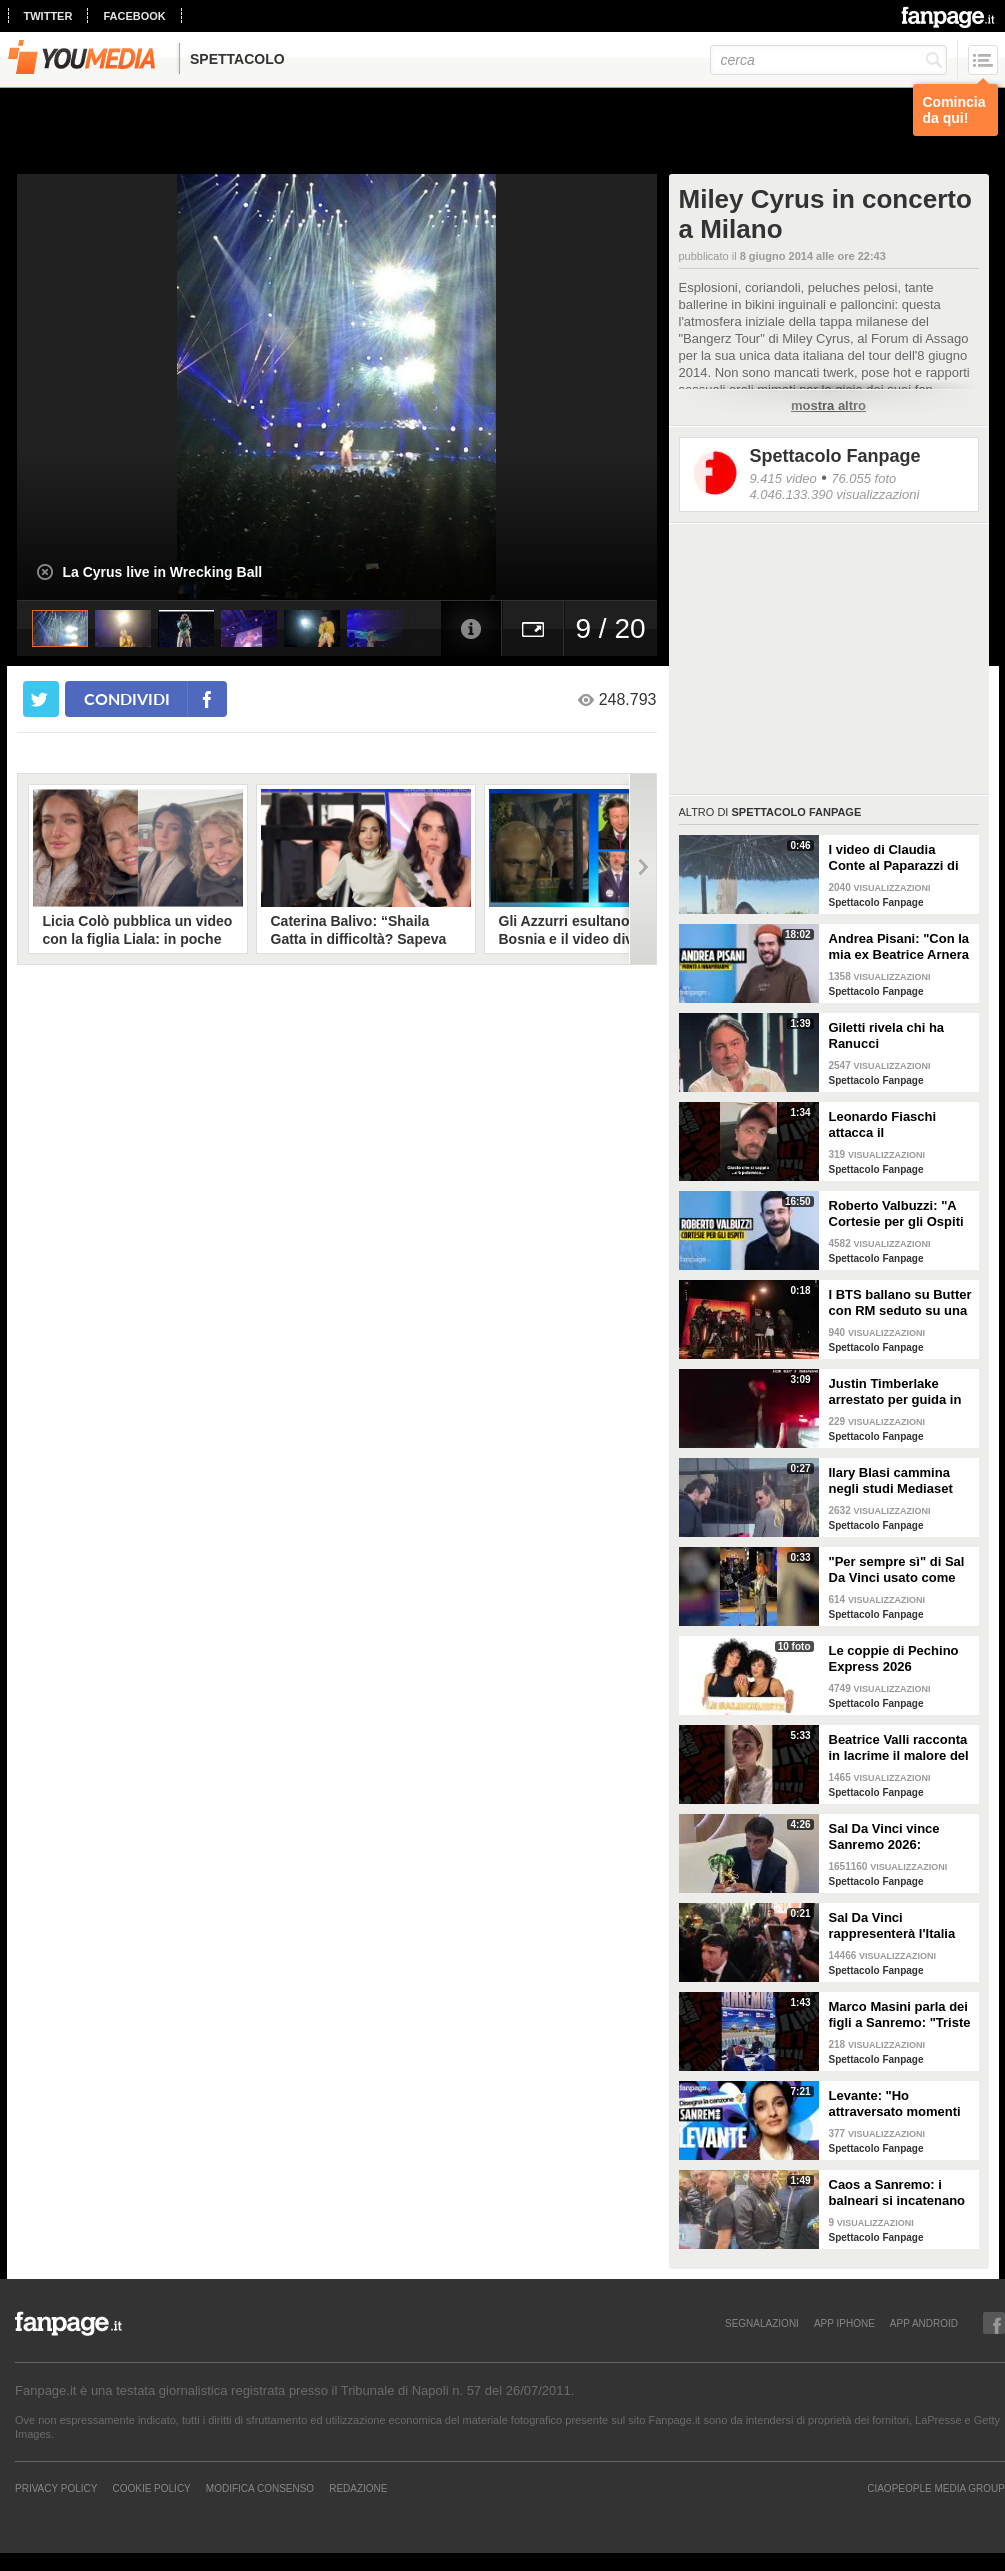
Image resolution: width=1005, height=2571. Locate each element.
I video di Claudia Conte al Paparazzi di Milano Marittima (894, 858)
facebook (134, 16)
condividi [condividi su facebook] (127, 698)
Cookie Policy (151, 2488)
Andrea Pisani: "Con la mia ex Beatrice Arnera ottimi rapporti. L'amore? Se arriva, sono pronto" (899, 947)
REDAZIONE (358, 2488)
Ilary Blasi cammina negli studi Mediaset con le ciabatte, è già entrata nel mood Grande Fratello (892, 1481)
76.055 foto (863, 478)
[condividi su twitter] (41, 699)
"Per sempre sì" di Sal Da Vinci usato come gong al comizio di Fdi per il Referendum (897, 1570)
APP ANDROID (924, 2323)
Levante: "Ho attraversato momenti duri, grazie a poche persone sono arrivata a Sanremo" (897, 2104)
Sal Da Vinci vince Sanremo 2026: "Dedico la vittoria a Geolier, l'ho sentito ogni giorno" (890, 1837)
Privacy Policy (56, 2488)
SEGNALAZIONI (762, 2323)
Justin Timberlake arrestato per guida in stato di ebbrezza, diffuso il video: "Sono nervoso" (898, 1392)
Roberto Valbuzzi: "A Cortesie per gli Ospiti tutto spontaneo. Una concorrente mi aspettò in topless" (901, 1214)
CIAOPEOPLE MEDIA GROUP (936, 2488)
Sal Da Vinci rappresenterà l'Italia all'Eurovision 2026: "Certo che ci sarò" (892, 1926)
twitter (48, 16)
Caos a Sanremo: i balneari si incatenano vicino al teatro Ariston (899, 2193)
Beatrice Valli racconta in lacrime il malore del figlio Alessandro (899, 1748)
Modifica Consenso (260, 2488)
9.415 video (783, 478)
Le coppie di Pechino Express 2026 (894, 1658)
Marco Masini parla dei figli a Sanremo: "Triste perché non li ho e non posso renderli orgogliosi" (900, 2015)
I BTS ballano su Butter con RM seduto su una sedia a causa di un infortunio (900, 1303)
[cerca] (828, 60)
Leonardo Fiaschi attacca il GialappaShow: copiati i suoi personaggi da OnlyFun (898, 1125)
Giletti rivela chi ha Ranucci (887, 1035)
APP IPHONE (844, 2323)
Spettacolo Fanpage (835, 456)
